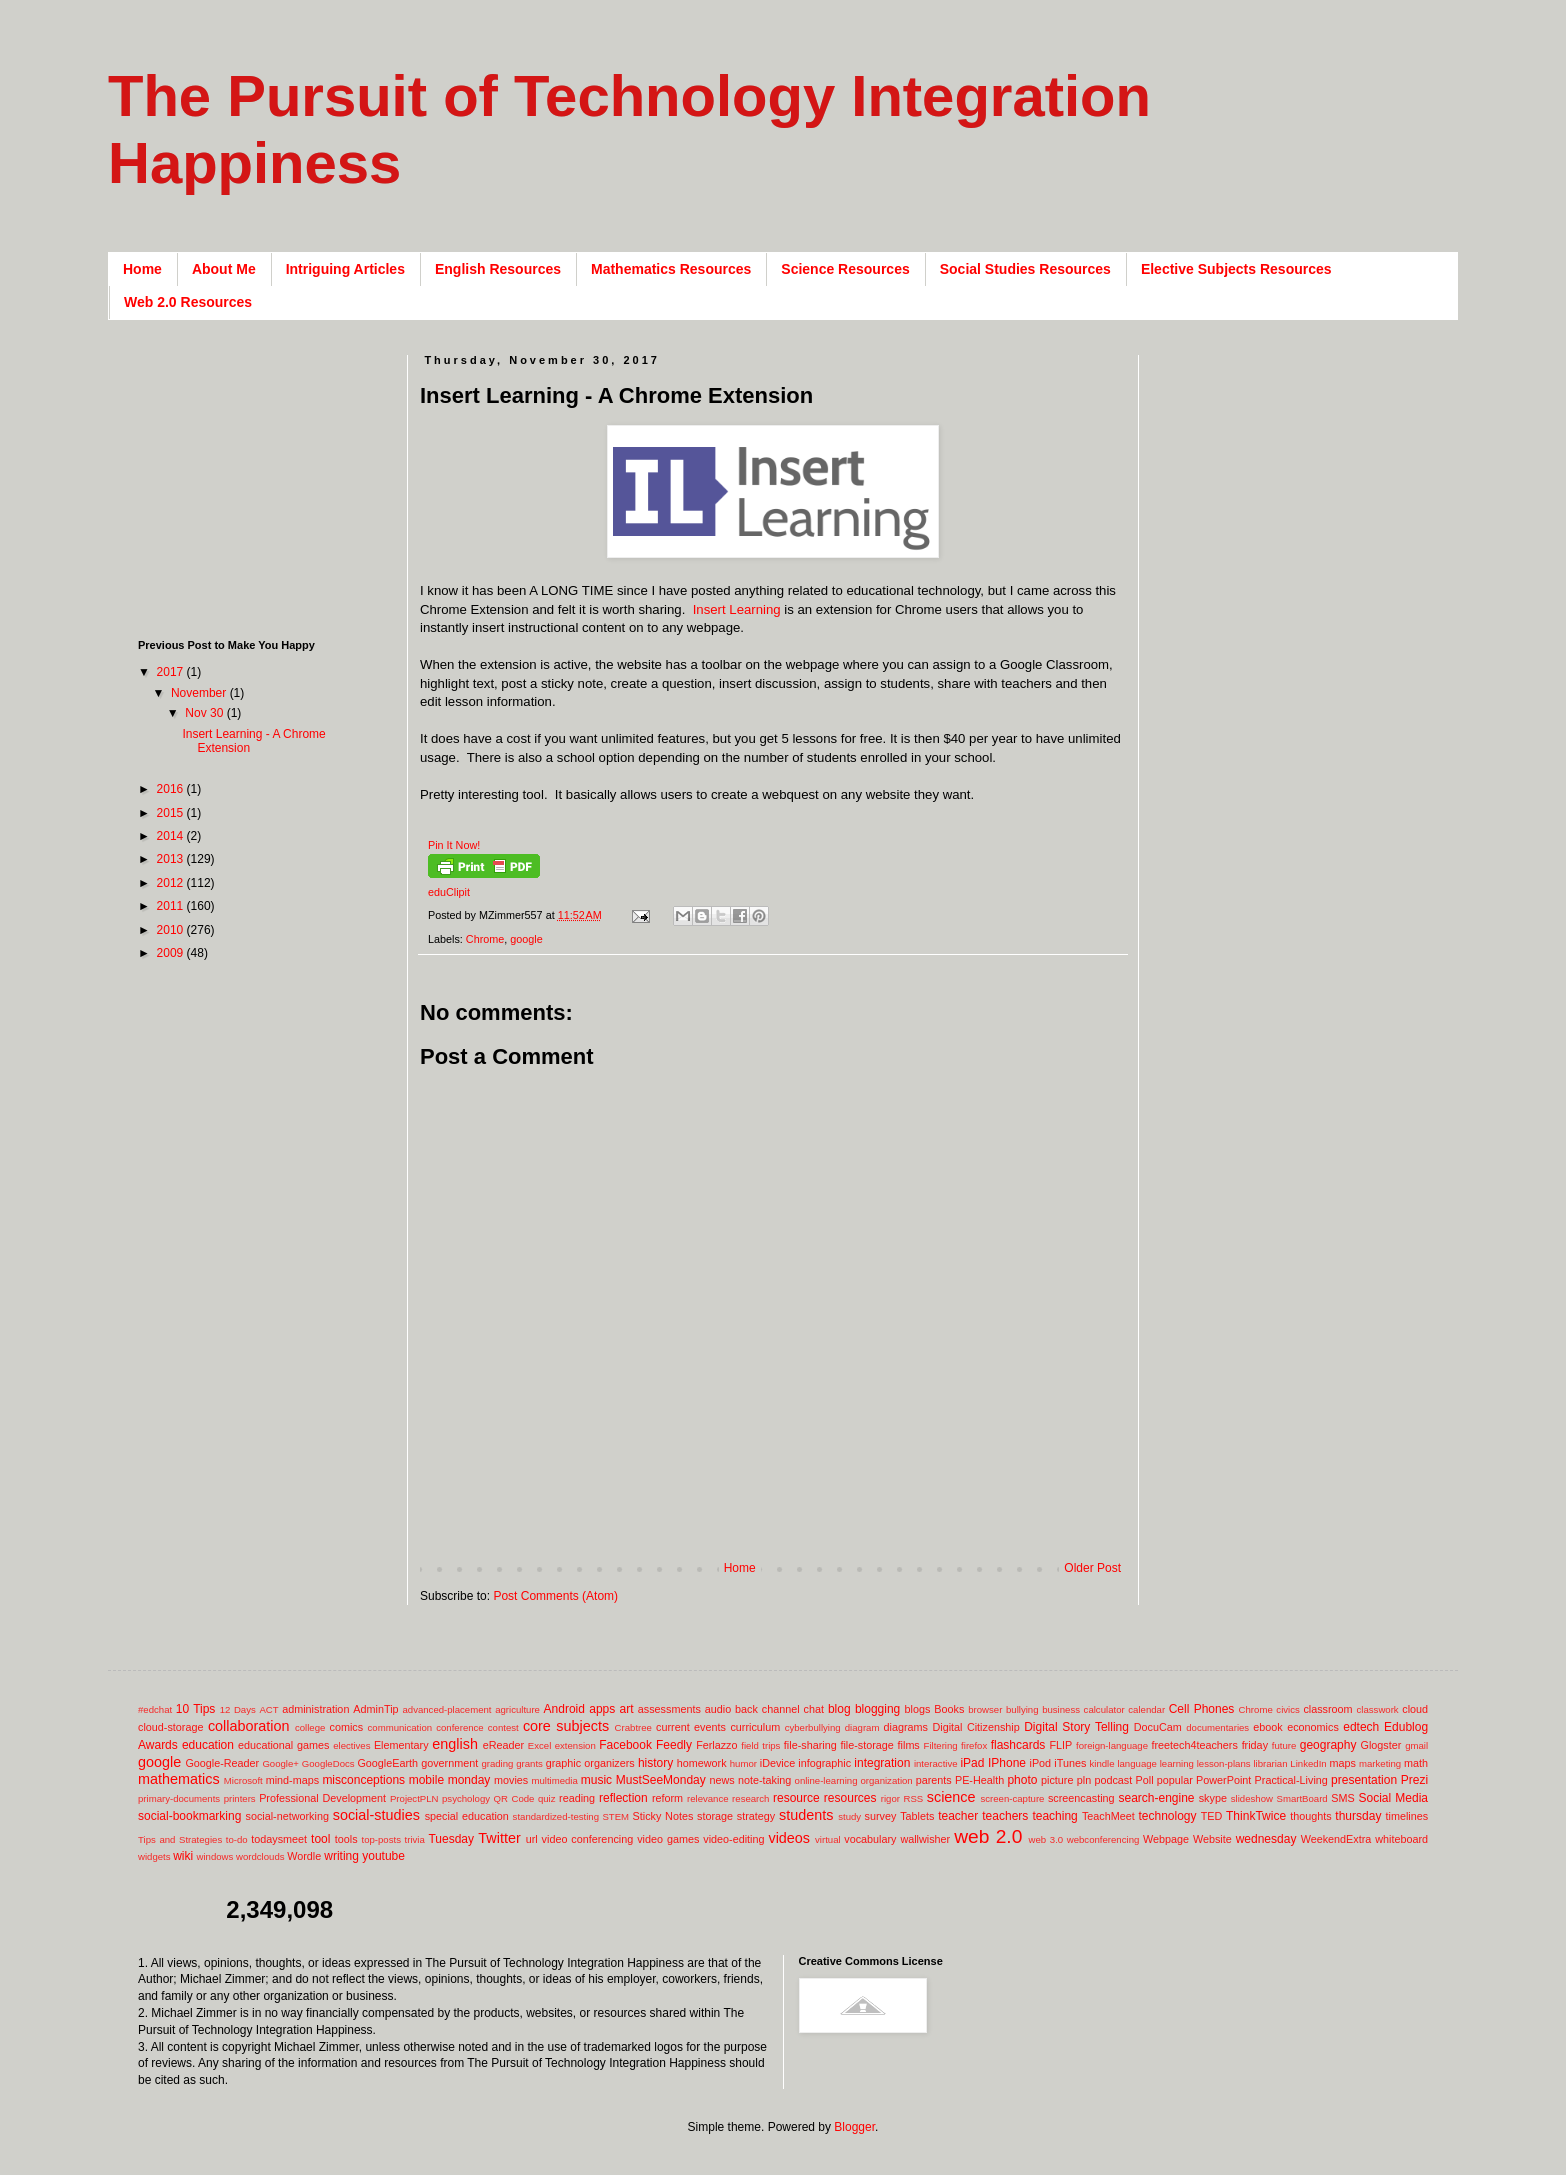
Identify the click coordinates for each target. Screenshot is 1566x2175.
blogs (918, 1709)
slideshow (1252, 1798)
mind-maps (292, 1780)
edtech (1361, 1727)
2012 (172, 883)
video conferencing (588, 1839)
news (721, 1780)
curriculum (755, 1727)
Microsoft (243, 1780)
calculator (1104, 1709)
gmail (1416, 1745)
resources (850, 1798)
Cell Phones (1202, 1709)
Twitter (499, 1838)
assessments (669, 1709)
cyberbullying (813, 1727)
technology (1168, 1816)
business (1061, 1709)
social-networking (287, 1816)
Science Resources (845, 269)
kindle (1102, 1763)
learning (1177, 1763)
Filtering (941, 1745)
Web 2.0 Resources (188, 302)
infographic (824, 1763)
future (1284, 1745)
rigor (890, 1798)
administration (315, 1709)
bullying (1022, 1709)
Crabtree (633, 1727)
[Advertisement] (784, 1528)
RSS (913, 1798)
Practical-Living (1291, 1780)
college (310, 1727)
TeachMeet (1108, 1816)
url (532, 1839)
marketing (1380, 1763)
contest (503, 1727)
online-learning (826, 1780)
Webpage (1166, 1839)
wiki (183, 1856)
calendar (1146, 1709)
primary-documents (179, 1798)
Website (1212, 1839)
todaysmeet (279, 1839)
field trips (760, 1745)
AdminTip (375, 1709)
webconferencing (1103, 1839)
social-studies (376, 1815)
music (596, 1780)
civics (1287, 1709)
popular (1175, 1780)
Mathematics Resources (671, 269)
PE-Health (979, 1780)
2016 (172, 789)
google (526, 939)
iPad (972, 1763)
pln (1084, 1780)
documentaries (1217, 1727)
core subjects (566, 1726)
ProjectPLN (414, 1798)
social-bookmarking (189, 1816)
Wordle (304, 1856)
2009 (172, 953)
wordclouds (260, 1856)
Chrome (485, 939)
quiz (547, 1798)
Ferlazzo (716, 1745)
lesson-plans (1224, 1763)
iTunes (1070, 1763)
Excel (539, 1745)
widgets (154, 1856)
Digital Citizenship (975, 1727)
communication (400, 1727)
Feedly (674, 1745)
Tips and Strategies (180, 1839)
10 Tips (196, 1709)
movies (511, 1780)
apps (602, 1709)
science (951, 1797)
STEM (615, 1816)
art (627, 1709)
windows (215, 1856)
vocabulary (870, 1839)
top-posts (380, 1839)
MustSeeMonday (661, 1780)
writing (341, 1856)
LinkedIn (1308, 1763)
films (909, 1745)
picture (1057, 1780)
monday (469, 1780)
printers (240, 1798)
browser (985, 1709)
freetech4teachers (1194, 1745)
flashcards (1018, 1745)
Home (142, 269)
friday (1255, 1745)
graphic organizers (590, 1763)
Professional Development (322, 1798)
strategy (756, 1816)
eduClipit (449, 892)
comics (347, 1727)
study (849, 1816)
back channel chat (779, 1709)
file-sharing (810, 1745)
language (1136, 1763)
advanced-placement (446, 1709)
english (455, 1744)
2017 (172, 672)
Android (564, 1709)
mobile (426, 1780)
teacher (958, 1816)
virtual (828, 1839)
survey (881, 1816)
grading (497, 1763)
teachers (1005, 1816)
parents (934, 1780)
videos (789, 1838)
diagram (862, 1727)
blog (839, 1709)
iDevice (777, 1763)
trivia (415, 1839)
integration (882, 1763)
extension (575, 1745)
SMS (1342, 1798)
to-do (237, 1839)
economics (1313, 1727)
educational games (283, 1745)
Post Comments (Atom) (555, 1596)
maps (1342, 1763)
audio (718, 1709)
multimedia (554, 1780)
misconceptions (363, 1780)
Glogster (1381, 1745)
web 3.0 (1046, 1839)
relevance (708, 1798)
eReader (503, 1745)
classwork (1378, 1709)
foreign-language (1112, 1745)
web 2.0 (988, 1836)
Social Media (1393, 1798)
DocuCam (1158, 1727)
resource (796, 1798)
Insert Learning (735, 609)
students (806, 1815)
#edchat (155, 1709)
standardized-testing (556, 1816)
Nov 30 (205, 713)
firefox (974, 1745)
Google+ (280, 1763)
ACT (268, 1709)
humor (743, 1763)
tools (346, 1839)
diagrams (906, 1727)
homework (702, 1763)
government (449, 1763)
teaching (1054, 1816)
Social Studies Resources (1025, 269)
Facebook (625, 1745)
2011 (172, 906)
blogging (877, 1709)
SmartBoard (1301, 1798)
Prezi (1414, 1780)
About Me (224, 269)
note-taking (764, 1780)
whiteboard (1401, 1839)
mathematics (179, 1779)
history (655, 1763)
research (750, 1798)
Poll (1145, 1780)
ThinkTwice (1256, 1816)
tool (320, 1839)
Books (949, 1709)
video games (668, 1839)
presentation (1364, 1780)
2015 (172, 813)
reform (667, 1798)
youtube (383, 1856)
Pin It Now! (454, 845)
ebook (1267, 1727)
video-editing (733, 1839)
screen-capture (1012, 1798)
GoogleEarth (387, 1763)
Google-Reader (222, 1763)
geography (1328, 1745)
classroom (1327, 1709)
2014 (172, 836)
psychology (466, 1798)
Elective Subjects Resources (1236, 269)
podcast (1113, 1780)
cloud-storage (170, 1727)
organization (886, 1780)
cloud (1415, 1709)
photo (1022, 1780)
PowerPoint (1223, 1780)
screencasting (1081, 1798)
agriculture (517, 1709)
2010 (172, 930)
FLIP (1060, 1745)
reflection (623, 1798)
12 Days (238, 1709)
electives (351, 1745)
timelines (1407, 1816)
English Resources (498, 269)
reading (577, 1798)
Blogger (854, 2127)
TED (1212, 1816)
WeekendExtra (1336, 1839)
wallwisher (925, 1839)
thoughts (1310, 1816)
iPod (1041, 1763)
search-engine (1156, 1798)
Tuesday (451, 1839)
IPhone (1007, 1763)
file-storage (866, 1745)
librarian (1270, 1763)
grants (529, 1763)
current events (691, 1727)
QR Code (514, 1798)
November (200, 693)
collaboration (249, 1726)
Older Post (1092, 1568)
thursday (1358, 1816)
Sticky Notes (663, 1816)
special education (467, 1816)
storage (715, 1816)
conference (459, 1727)
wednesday (1266, 1839)
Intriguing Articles (345, 269)
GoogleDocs (328, 1763)
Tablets (917, 1816)
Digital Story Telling (1076, 1727)
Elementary (401, 1745)
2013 (172, 859)
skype (1213, 1798)
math (1416, 1763)
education (208, 1745)
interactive (936, 1763)
